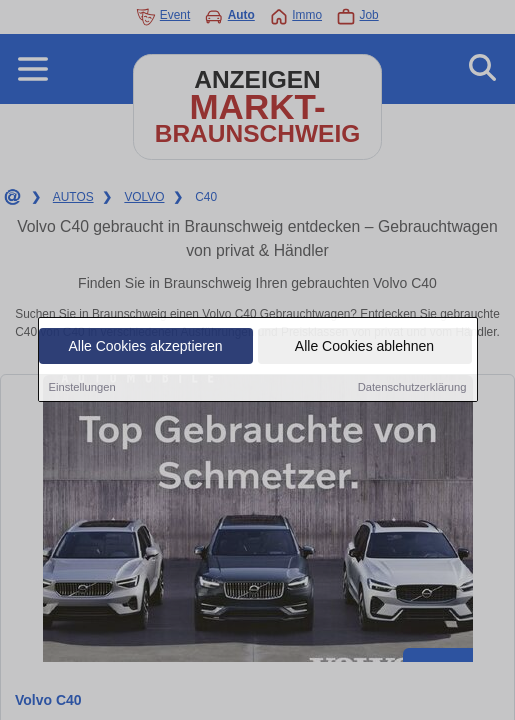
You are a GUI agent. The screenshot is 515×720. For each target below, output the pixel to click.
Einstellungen (82, 388)
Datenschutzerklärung (412, 388)
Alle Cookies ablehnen (364, 347)
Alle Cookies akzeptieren (145, 347)
